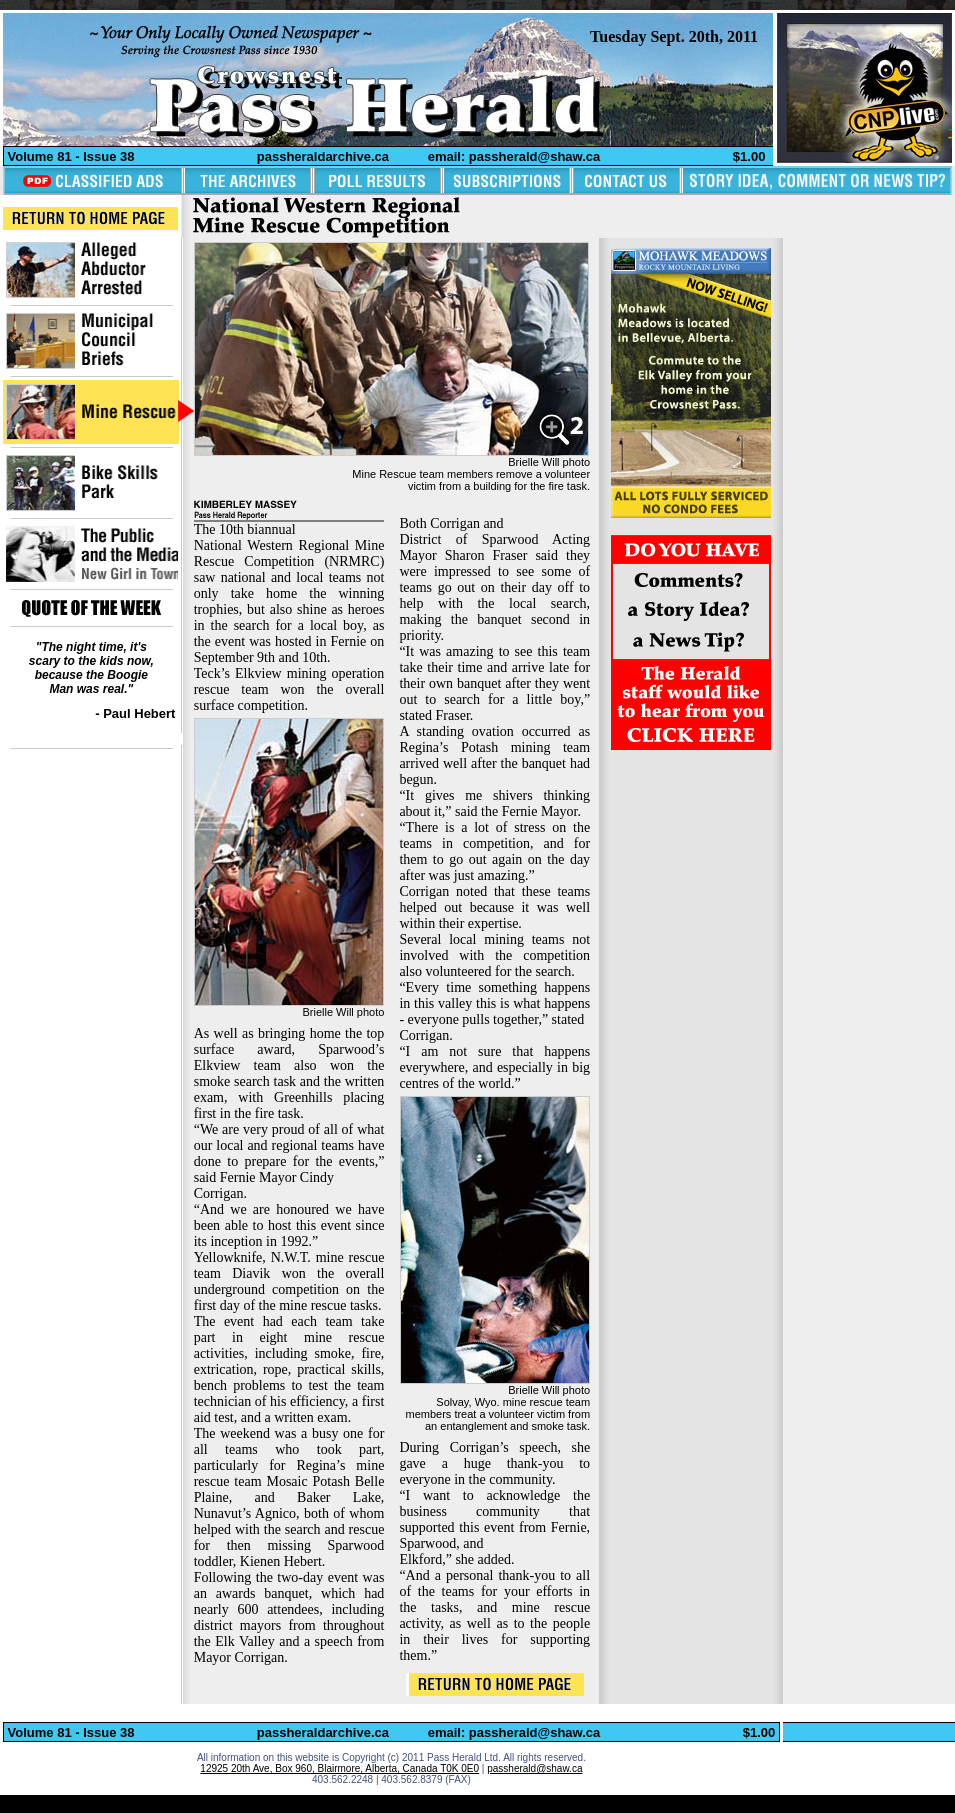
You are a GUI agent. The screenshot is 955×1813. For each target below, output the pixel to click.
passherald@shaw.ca (534, 1768)
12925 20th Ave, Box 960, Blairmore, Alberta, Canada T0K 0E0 (339, 1768)
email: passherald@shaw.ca (514, 156)
